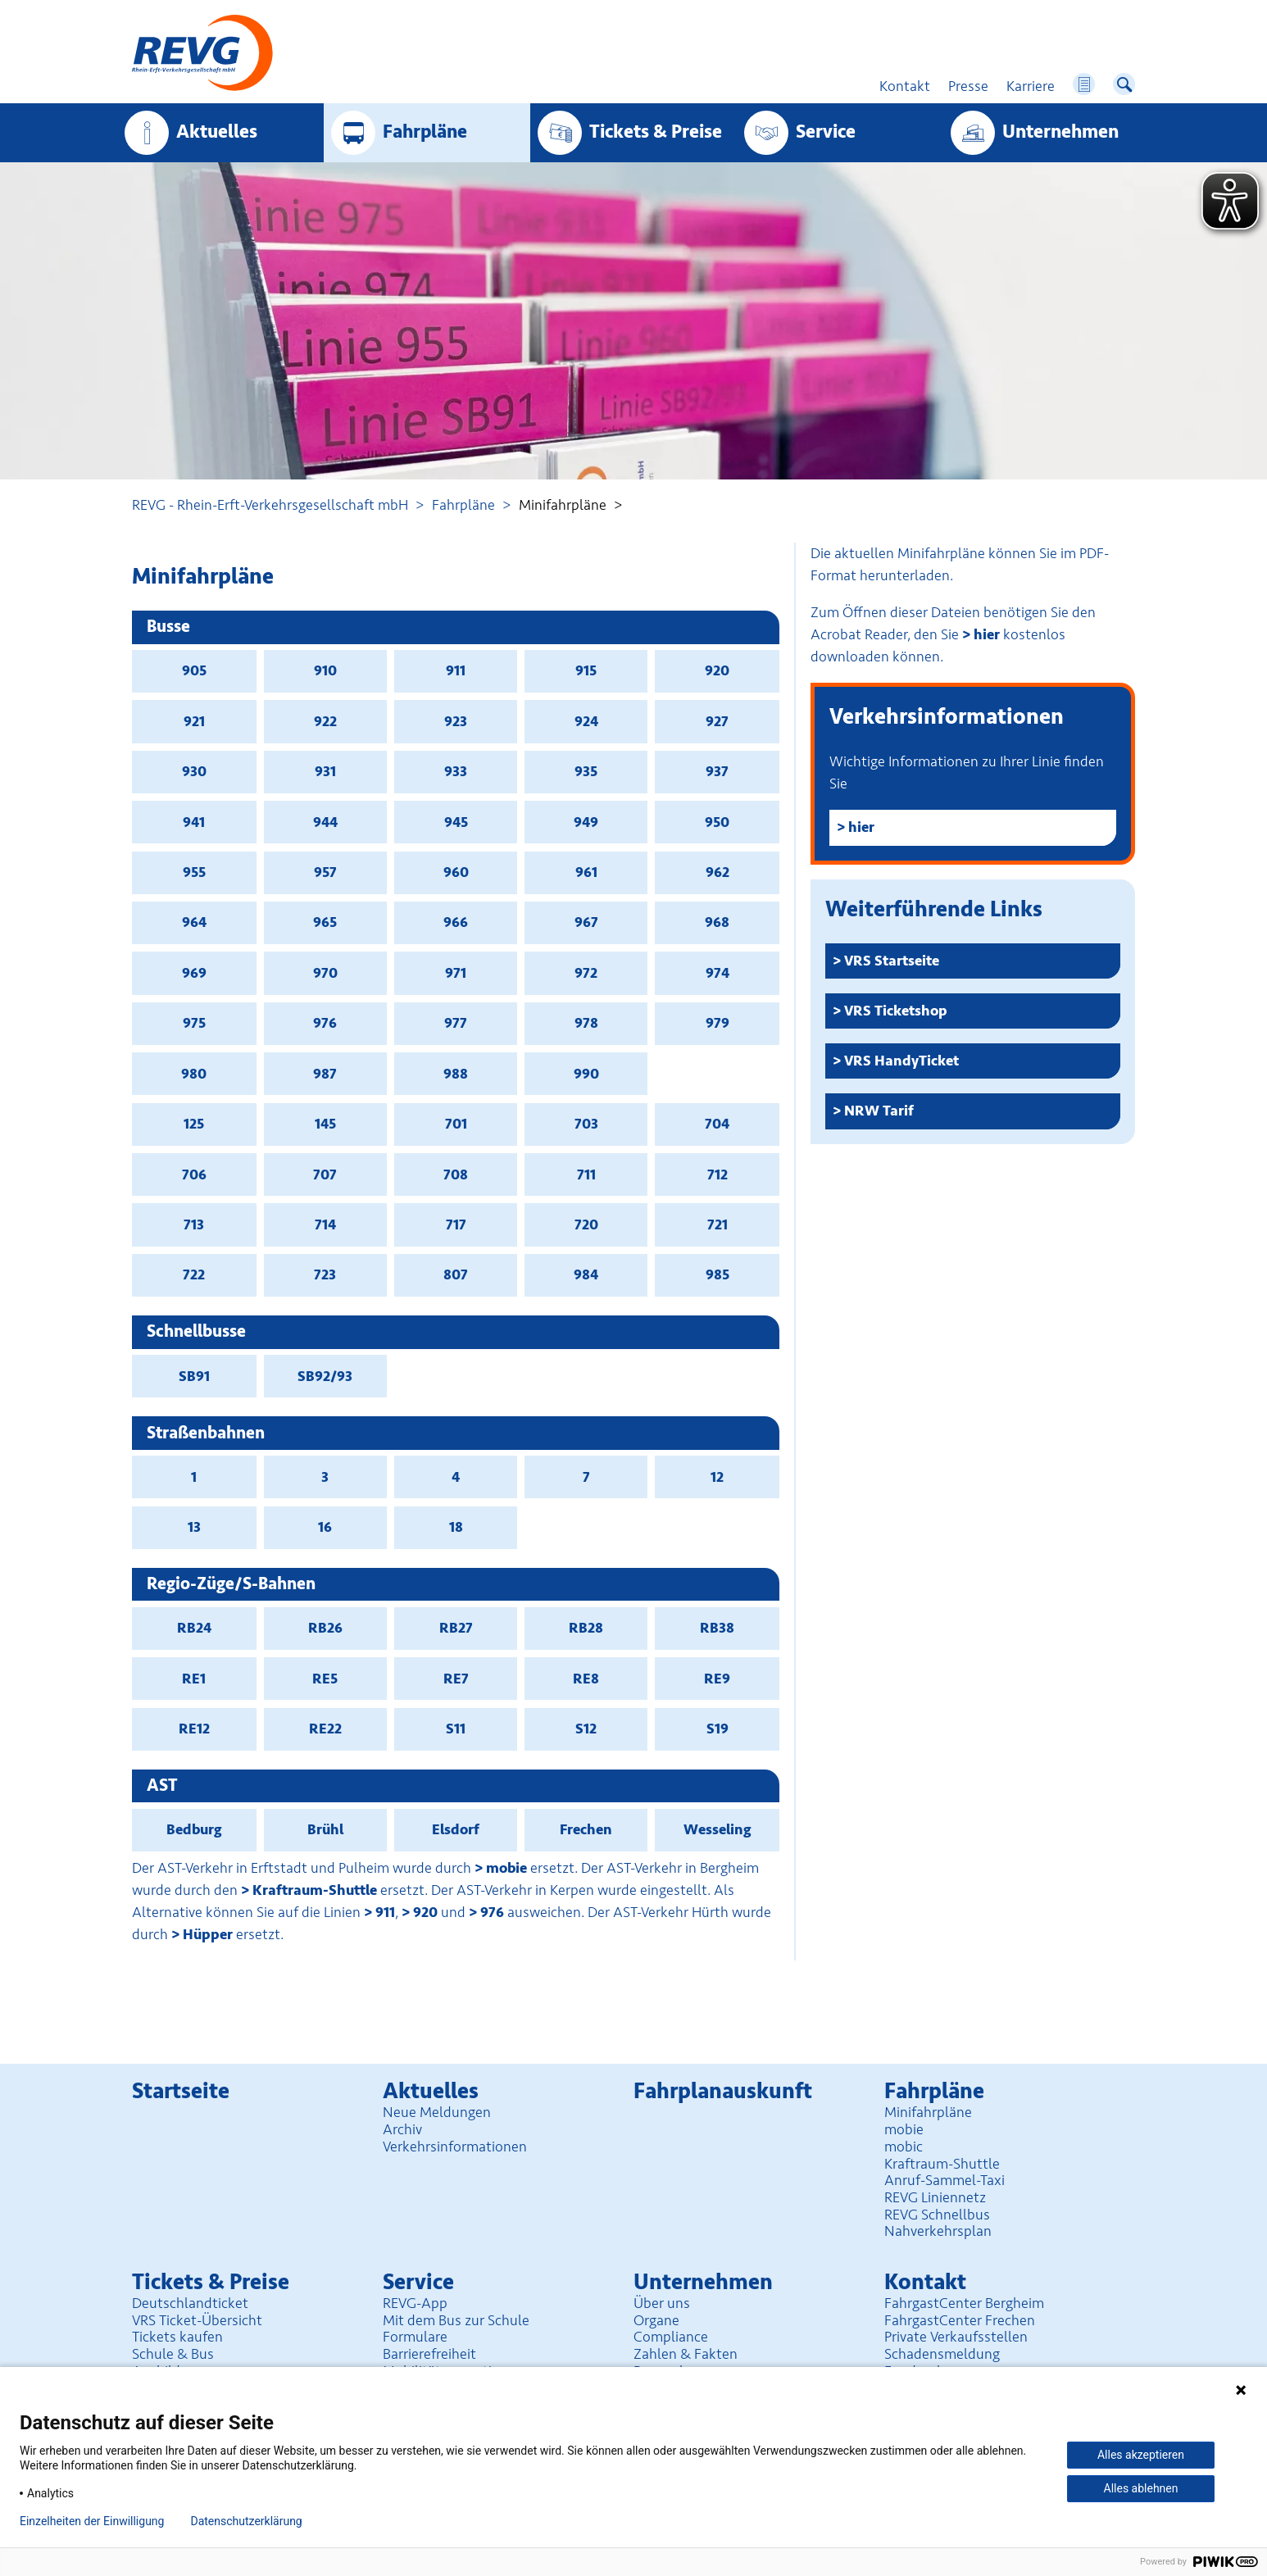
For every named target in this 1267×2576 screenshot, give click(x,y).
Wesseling (717, 1829)
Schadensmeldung (942, 2354)
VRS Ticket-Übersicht (197, 2320)
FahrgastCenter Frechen (959, 2320)
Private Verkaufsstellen (956, 2337)
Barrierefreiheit (429, 2354)
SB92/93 (324, 1376)
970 (325, 973)
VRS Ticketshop (895, 1011)
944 (325, 822)
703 (586, 1124)
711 (586, 1174)
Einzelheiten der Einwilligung (92, 2521)
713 (194, 1224)
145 (325, 1124)
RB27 (456, 1628)
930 (194, 771)
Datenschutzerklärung (246, 2521)
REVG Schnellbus (937, 2215)
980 (194, 1074)
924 (586, 721)
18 (456, 1527)
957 (325, 872)
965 (325, 922)
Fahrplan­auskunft (723, 2091)
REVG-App (415, 2303)
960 (456, 872)
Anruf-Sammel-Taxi (944, 2180)
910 (325, 670)
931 (325, 771)
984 (586, 1274)
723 (325, 1274)
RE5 (325, 1679)
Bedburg (194, 1829)
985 (717, 1274)
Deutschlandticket (190, 2303)
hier (987, 634)
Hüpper (208, 1934)
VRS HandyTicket (901, 1061)
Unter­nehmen (1060, 131)
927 (717, 721)
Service (826, 131)
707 (325, 1174)
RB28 (586, 1628)
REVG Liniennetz (935, 2197)
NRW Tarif (879, 1111)
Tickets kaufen (177, 2337)
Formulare (415, 2337)
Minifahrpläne (928, 2112)
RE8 (586, 1679)
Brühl (325, 1829)
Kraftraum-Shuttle (314, 1890)
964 (194, 922)
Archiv (402, 2129)
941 (194, 822)
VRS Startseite (891, 961)
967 (586, 922)
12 (717, 1477)
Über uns (662, 2303)
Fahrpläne (463, 505)
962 (717, 872)
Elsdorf (455, 1829)
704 (717, 1124)
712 (717, 1174)
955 (194, 872)
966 (455, 922)
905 (194, 670)
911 (455, 670)
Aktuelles (216, 131)
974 (717, 973)
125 (194, 1124)
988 (455, 1074)
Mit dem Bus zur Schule (456, 2320)
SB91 (194, 1376)
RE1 (194, 1679)
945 (456, 822)
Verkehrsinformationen (455, 2147)
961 (586, 872)
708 (455, 1174)
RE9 (717, 1679)
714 (325, 1224)
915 (586, 670)
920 (717, 670)
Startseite (180, 2091)
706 (194, 1174)
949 (586, 822)
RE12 (194, 1729)
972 (585, 973)
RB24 (194, 1628)
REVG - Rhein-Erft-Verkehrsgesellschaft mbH (270, 505)
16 (325, 1527)
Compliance (671, 2337)
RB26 (325, 1628)
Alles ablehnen (1141, 2488)
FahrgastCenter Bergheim (964, 2303)
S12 (586, 1729)
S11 (455, 1729)
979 (717, 1023)
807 (455, 1274)
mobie (506, 1868)
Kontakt (925, 2282)
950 (717, 822)
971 (455, 973)
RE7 (456, 1679)
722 (194, 1274)
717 (456, 1224)
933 (455, 771)
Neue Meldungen (437, 2112)
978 (586, 1023)
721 (717, 1224)
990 (586, 1074)
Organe (656, 2320)
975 (194, 1023)
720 (586, 1224)
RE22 (325, 1729)
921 (194, 721)
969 (194, 973)
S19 (717, 1729)
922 (325, 721)
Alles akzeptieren (1140, 2454)
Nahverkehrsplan (938, 2231)
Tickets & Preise (655, 131)
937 (717, 771)
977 (455, 1023)
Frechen (586, 1829)
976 (325, 1023)
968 (717, 922)
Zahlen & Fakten (686, 2354)
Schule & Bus (173, 2354)
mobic (903, 2147)
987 (325, 1074)
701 (456, 1124)
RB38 (717, 1628)
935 (585, 771)
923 (455, 721)
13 (194, 1527)
